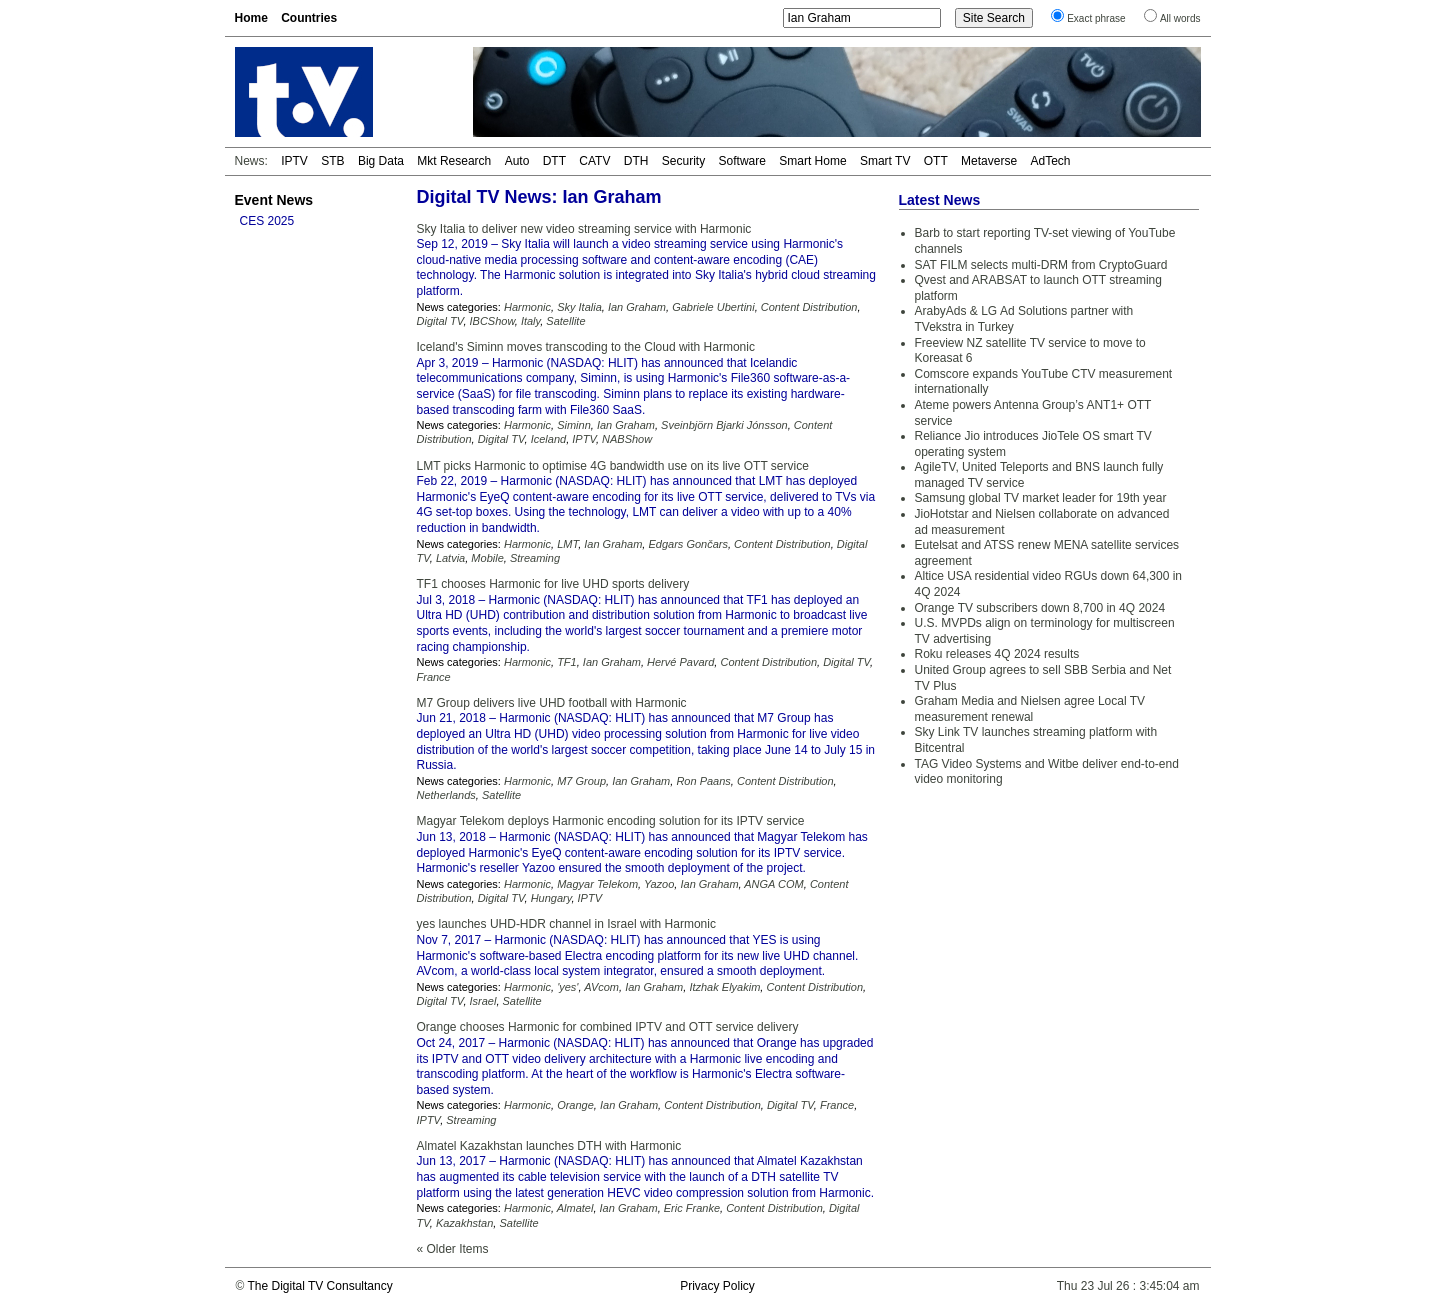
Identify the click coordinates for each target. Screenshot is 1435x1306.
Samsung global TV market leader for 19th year (1041, 498)
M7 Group (581, 781)
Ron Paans (703, 781)
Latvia (450, 558)
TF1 (567, 662)
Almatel (575, 1208)
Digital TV (440, 321)
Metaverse (989, 161)
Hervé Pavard (680, 662)
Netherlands (446, 795)
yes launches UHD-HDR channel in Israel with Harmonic (566, 924)
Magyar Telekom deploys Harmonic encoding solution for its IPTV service (611, 821)
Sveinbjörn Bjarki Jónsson (724, 425)
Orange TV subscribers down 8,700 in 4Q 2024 (1040, 608)
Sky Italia (579, 307)
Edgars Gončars (687, 544)
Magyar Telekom (597, 884)
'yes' (567, 987)
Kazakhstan (464, 1223)
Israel (483, 1001)
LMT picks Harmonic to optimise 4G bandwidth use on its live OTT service (613, 466)
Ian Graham (637, 307)
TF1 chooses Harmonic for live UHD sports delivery (553, 584)
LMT (567, 544)
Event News (274, 200)
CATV (594, 161)
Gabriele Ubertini (713, 307)
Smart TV (885, 161)
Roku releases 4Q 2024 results (997, 654)
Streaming (535, 558)
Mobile (487, 558)
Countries (309, 18)
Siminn (574, 425)
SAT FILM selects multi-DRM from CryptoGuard (1041, 265)
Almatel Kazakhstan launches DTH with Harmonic (549, 1146)
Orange (575, 1105)
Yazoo (659, 884)
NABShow (627, 439)
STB (332, 161)
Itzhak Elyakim (724, 987)
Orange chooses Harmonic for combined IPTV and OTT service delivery (608, 1027)
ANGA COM (774, 884)
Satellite (565, 321)
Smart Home (812, 161)
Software (742, 161)
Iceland (548, 439)
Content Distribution (809, 307)
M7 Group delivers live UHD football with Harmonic (552, 703)
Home (251, 18)
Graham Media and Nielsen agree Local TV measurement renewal (1030, 709)
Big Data (381, 161)
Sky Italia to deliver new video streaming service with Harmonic (584, 229)
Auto (517, 161)
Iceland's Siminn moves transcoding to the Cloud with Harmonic (586, 347)
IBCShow (492, 321)
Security (683, 161)
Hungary (551, 898)
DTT (554, 161)
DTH (636, 161)
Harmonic (527, 307)
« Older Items (453, 1249)
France (434, 677)
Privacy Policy (717, 1286)
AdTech (1050, 161)
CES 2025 (267, 221)
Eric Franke (692, 1208)
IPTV (294, 161)
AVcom (601, 987)
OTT (936, 161)
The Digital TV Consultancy (319, 1286)
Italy (530, 321)
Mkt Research (454, 161)
